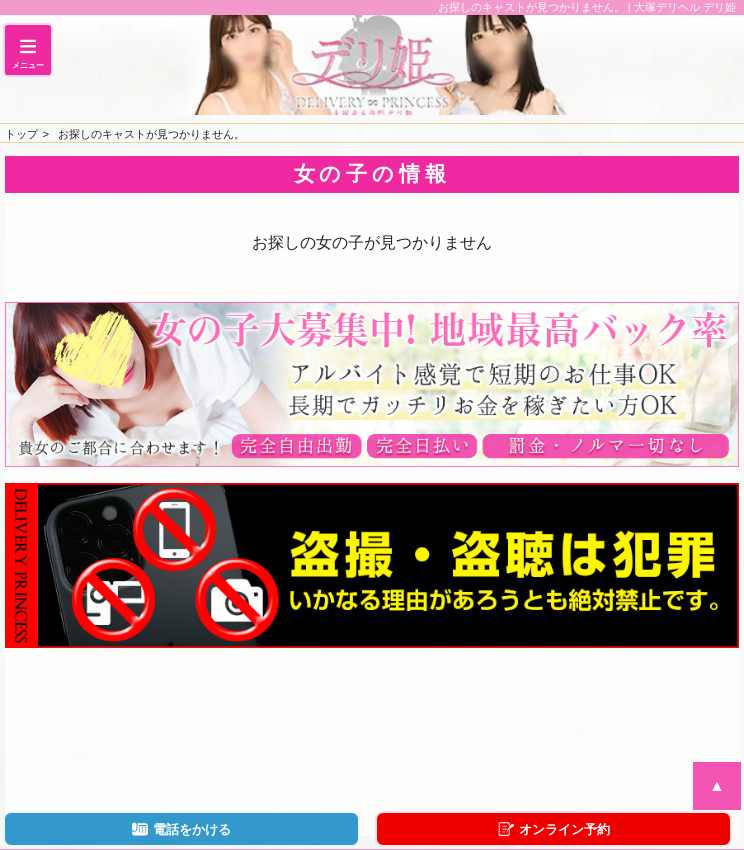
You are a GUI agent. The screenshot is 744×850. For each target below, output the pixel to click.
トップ (21, 134)
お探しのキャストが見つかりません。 (151, 134)
